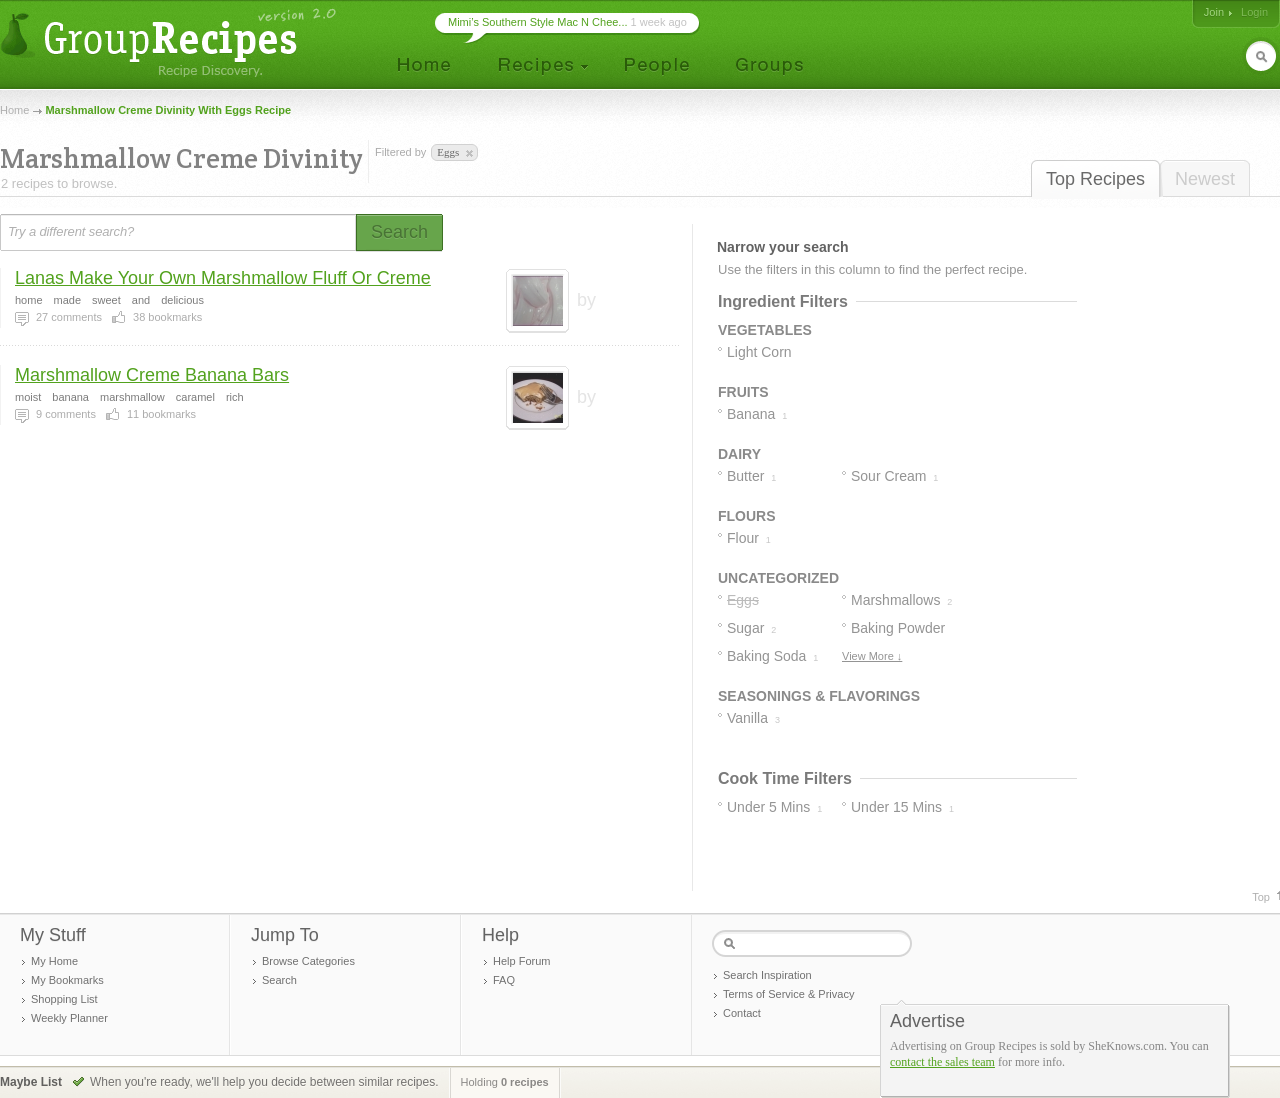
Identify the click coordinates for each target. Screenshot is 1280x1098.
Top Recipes (1095, 179)
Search (279, 980)
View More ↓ (872, 656)
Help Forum (521, 961)
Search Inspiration (767, 975)
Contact (742, 1013)
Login (1254, 12)
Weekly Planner (69, 1018)
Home (14, 110)
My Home (54, 961)
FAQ (504, 980)
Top (1261, 897)
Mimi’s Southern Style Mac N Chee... (538, 22)
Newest (1205, 179)
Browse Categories (308, 961)
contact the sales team (942, 1062)
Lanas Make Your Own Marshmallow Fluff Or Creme (223, 278)
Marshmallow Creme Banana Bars (152, 375)
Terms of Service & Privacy (788, 994)
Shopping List (64, 999)
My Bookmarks (67, 980)
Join (1214, 12)
